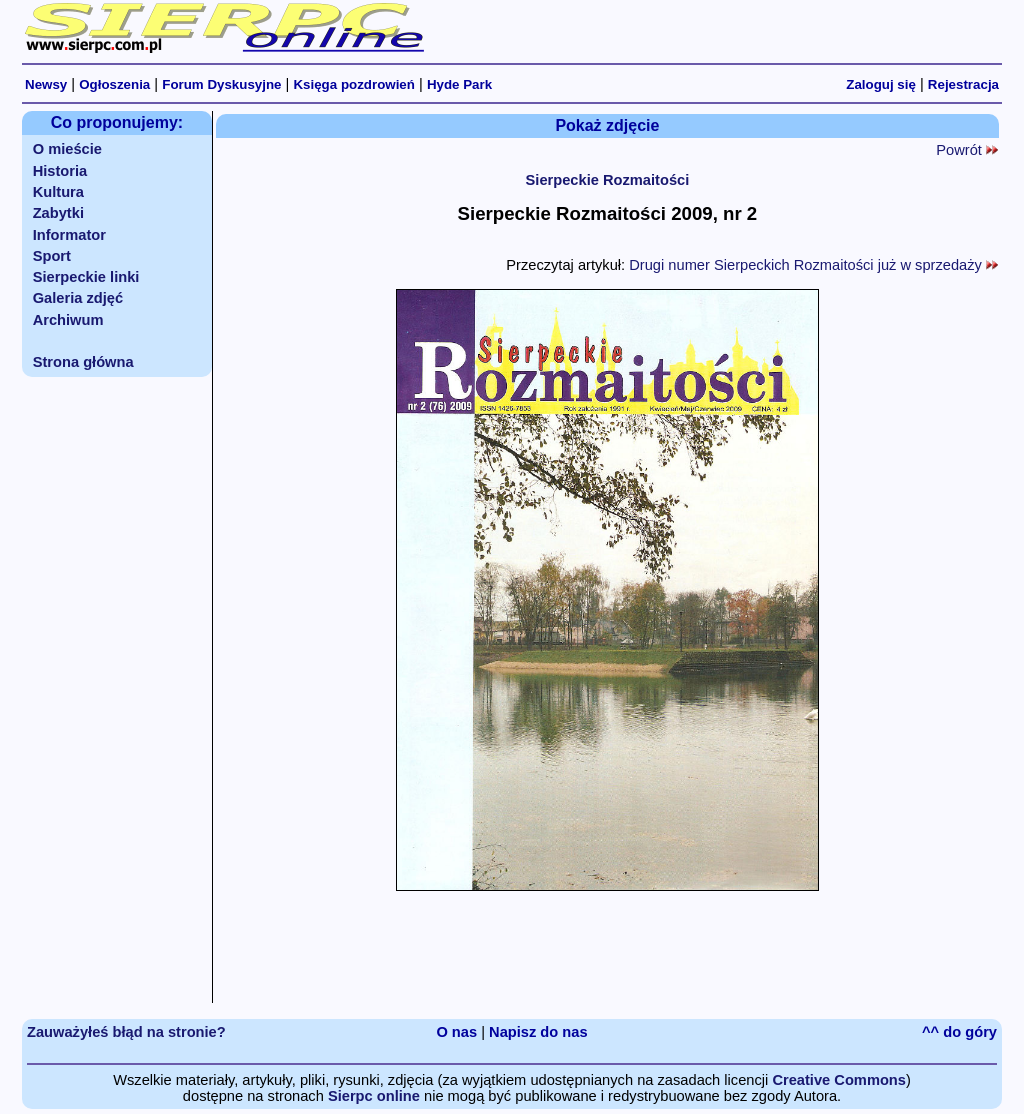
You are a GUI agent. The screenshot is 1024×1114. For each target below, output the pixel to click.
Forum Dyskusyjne (221, 84)
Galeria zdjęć (78, 298)
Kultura (58, 192)
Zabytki (58, 213)
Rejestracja (963, 84)
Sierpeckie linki (86, 277)
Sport (52, 256)
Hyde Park (459, 84)
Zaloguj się (881, 84)
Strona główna (83, 362)
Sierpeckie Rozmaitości (608, 180)
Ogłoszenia (114, 84)
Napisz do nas (538, 1032)
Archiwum (68, 320)
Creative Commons (839, 1080)
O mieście (67, 149)
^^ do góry (959, 1032)
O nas (456, 1032)
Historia (60, 171)
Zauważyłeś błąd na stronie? (126, 1032)
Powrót (967, 150)
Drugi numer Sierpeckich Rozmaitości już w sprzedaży (813, 265)
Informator (69, 235)
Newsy (46, 84)
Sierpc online (374, 1096)
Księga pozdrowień (353, 84)
